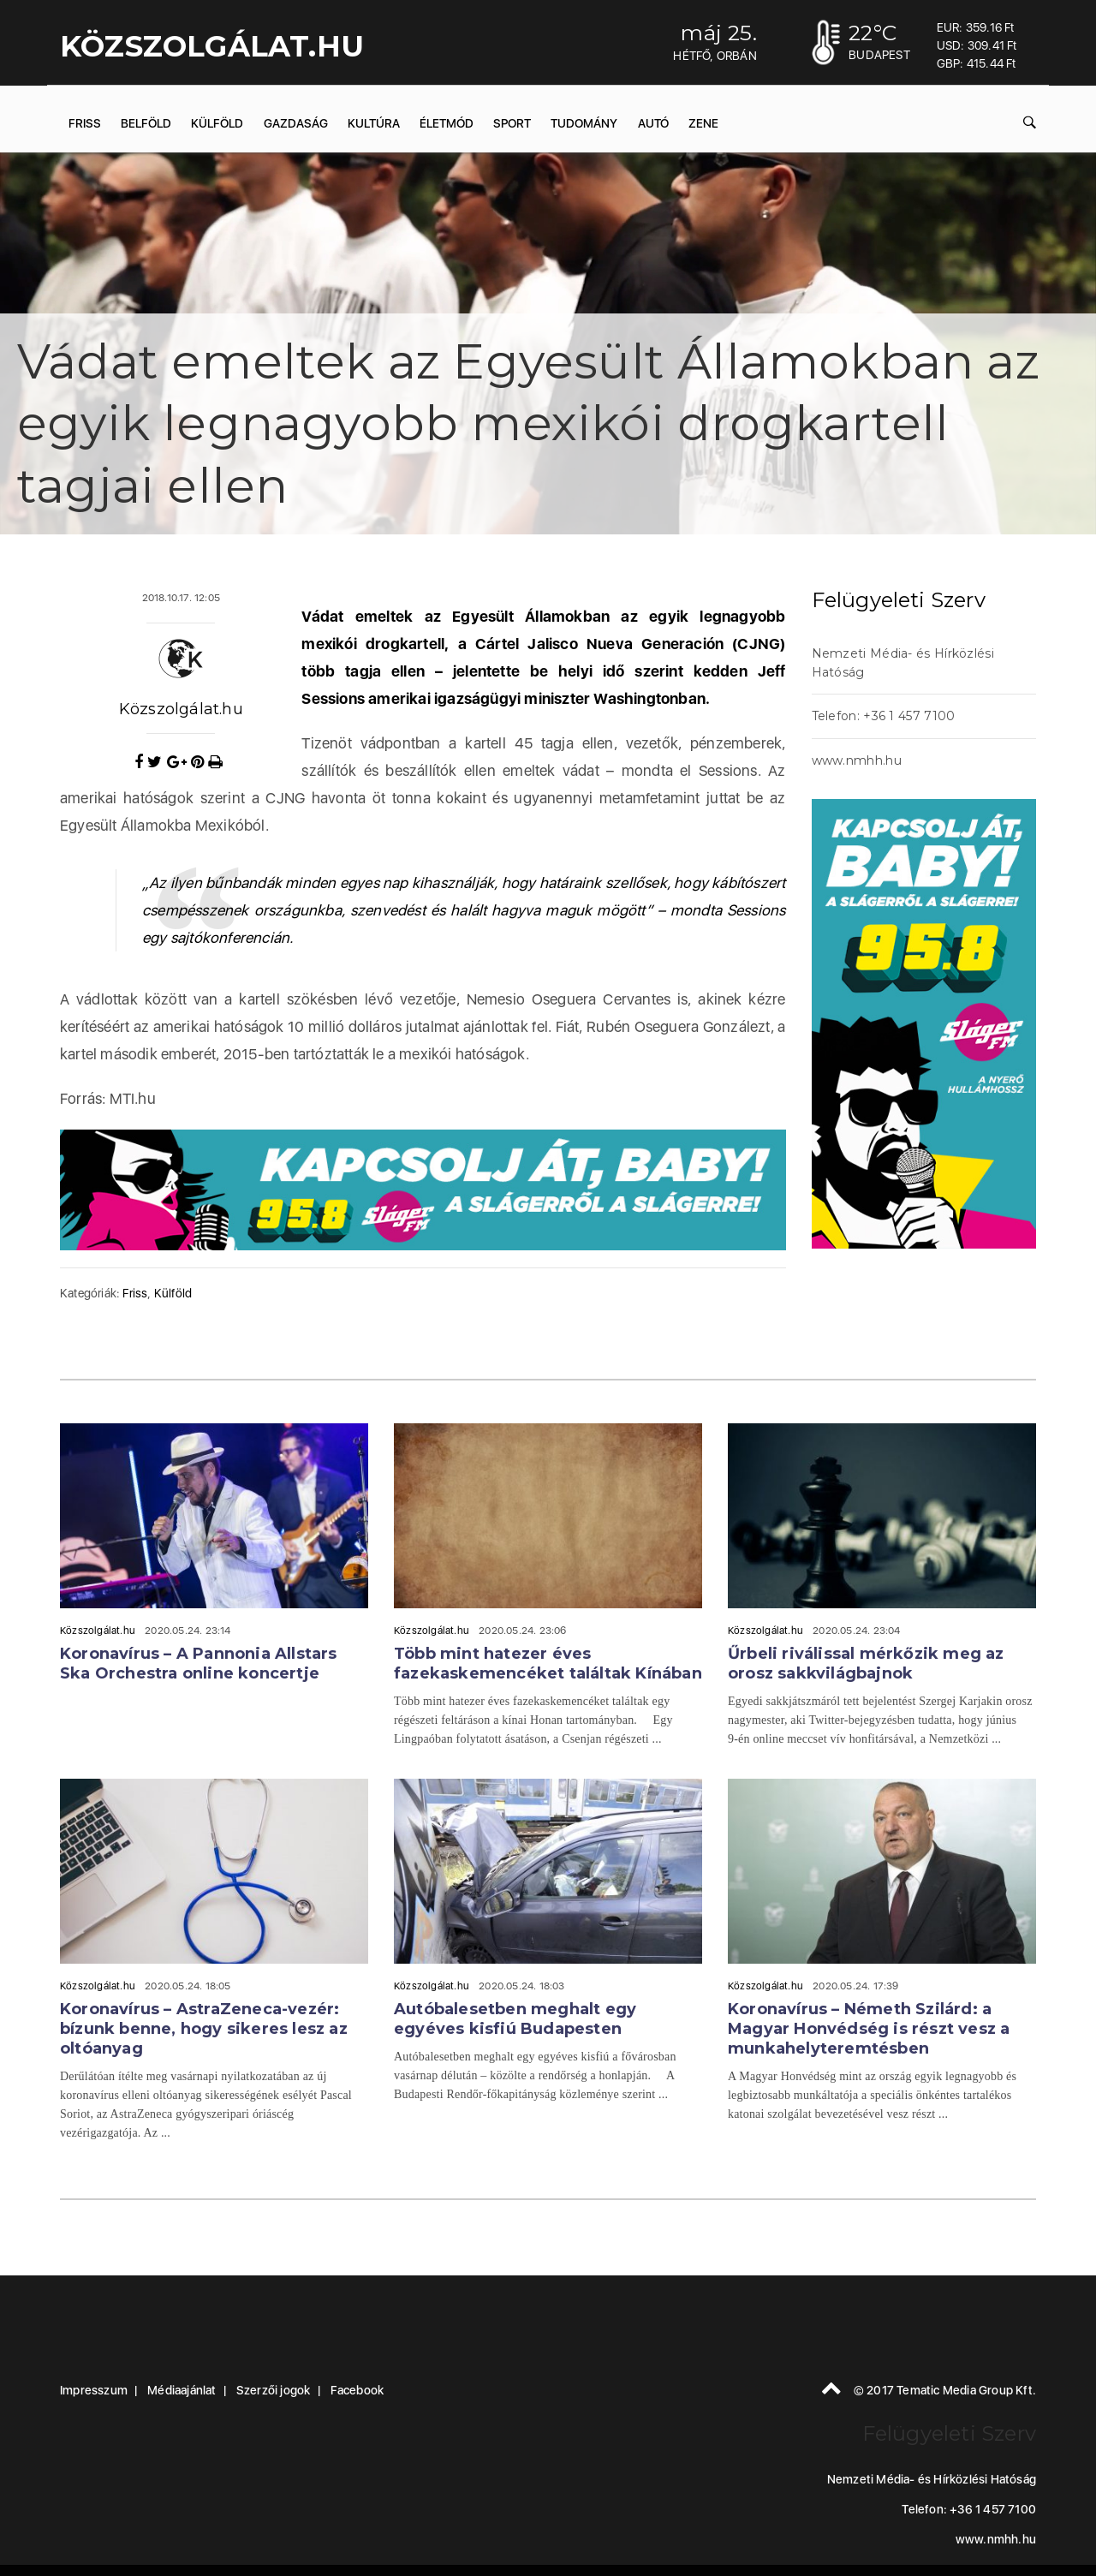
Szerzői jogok (273, 2390)
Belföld (146, 123)
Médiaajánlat (181, 2390)
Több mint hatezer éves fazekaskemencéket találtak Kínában (548, 1663)
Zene (703, 123)
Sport (512, 123)
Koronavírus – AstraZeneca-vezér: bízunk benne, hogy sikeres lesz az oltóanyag (204, 2029)
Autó (653, 123)
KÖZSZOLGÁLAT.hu (212, 46)
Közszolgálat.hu (181, 709)
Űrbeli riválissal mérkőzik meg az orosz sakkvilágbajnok (866, 1663)
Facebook (357, 2390)
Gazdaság (296, 123)
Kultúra (374, 123)
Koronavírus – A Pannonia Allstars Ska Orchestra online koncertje (198, 1663)
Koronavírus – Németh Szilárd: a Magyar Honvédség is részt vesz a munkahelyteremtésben (869, 2029)
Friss (84, 123)
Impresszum (94, 2390)
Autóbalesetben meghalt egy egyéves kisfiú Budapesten (515, 2019)
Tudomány (584, 123)
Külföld (217, 123)
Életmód (447, 123)
